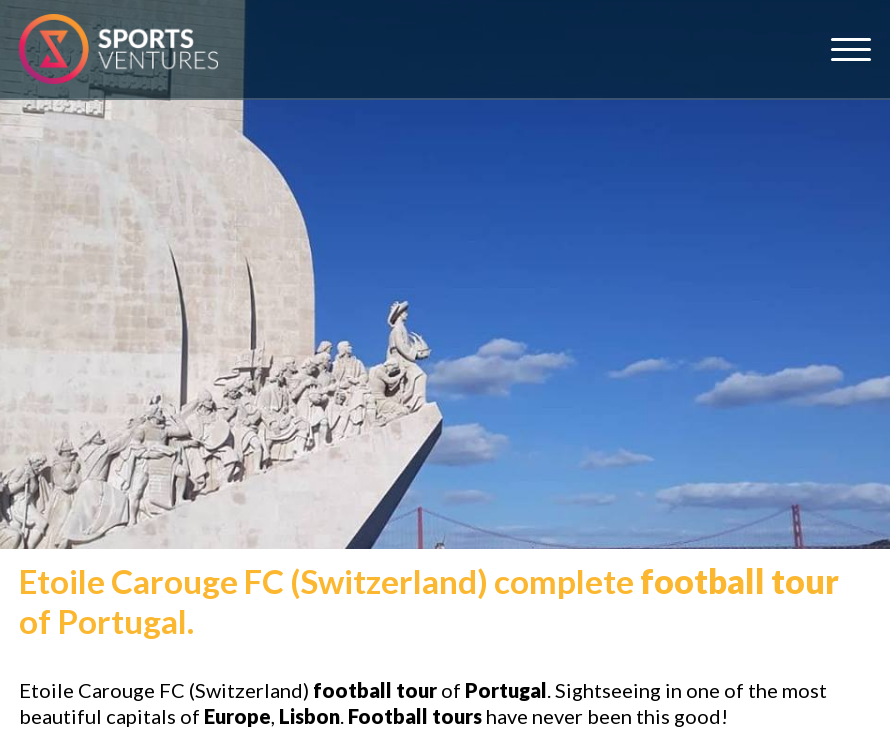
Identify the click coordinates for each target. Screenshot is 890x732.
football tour (739, 581)
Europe (237, 716)
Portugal (506, 690)
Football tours (415, 716)
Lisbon (309, 716)
